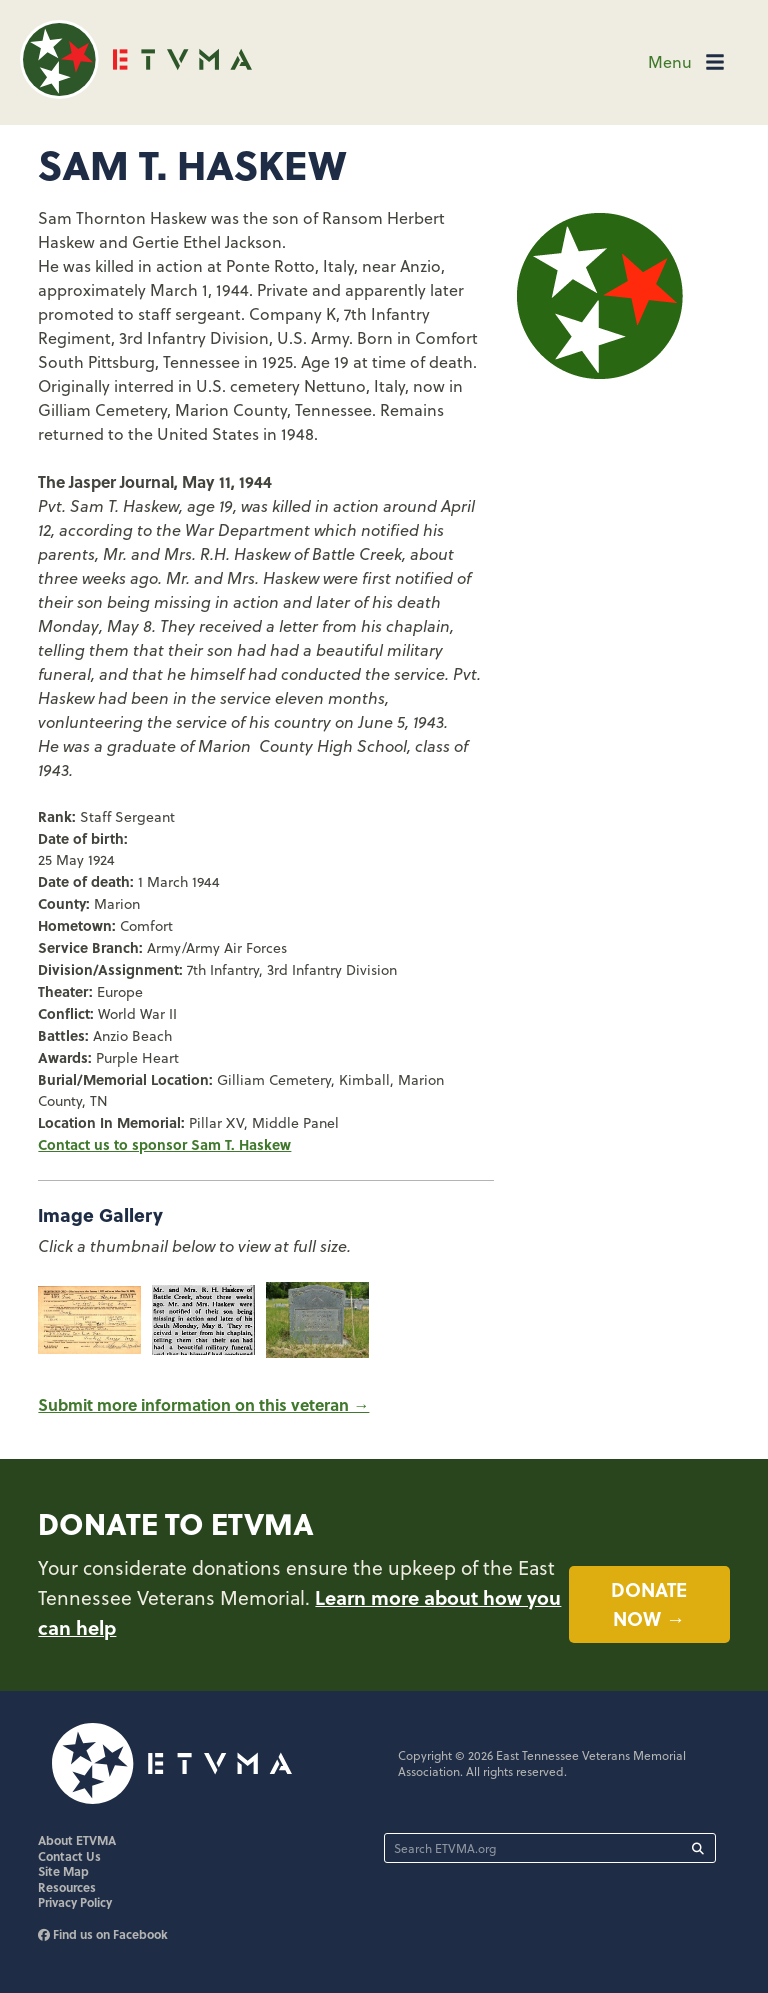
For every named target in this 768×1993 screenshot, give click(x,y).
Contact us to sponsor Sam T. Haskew (164, 1144)
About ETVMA (77, 1840)
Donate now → (649, 1603)
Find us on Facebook (103, 1934)
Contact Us (69, 1856)
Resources (67, 1887)
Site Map (63, 1871)
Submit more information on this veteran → (203, 1404)
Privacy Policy (75, 1902)
